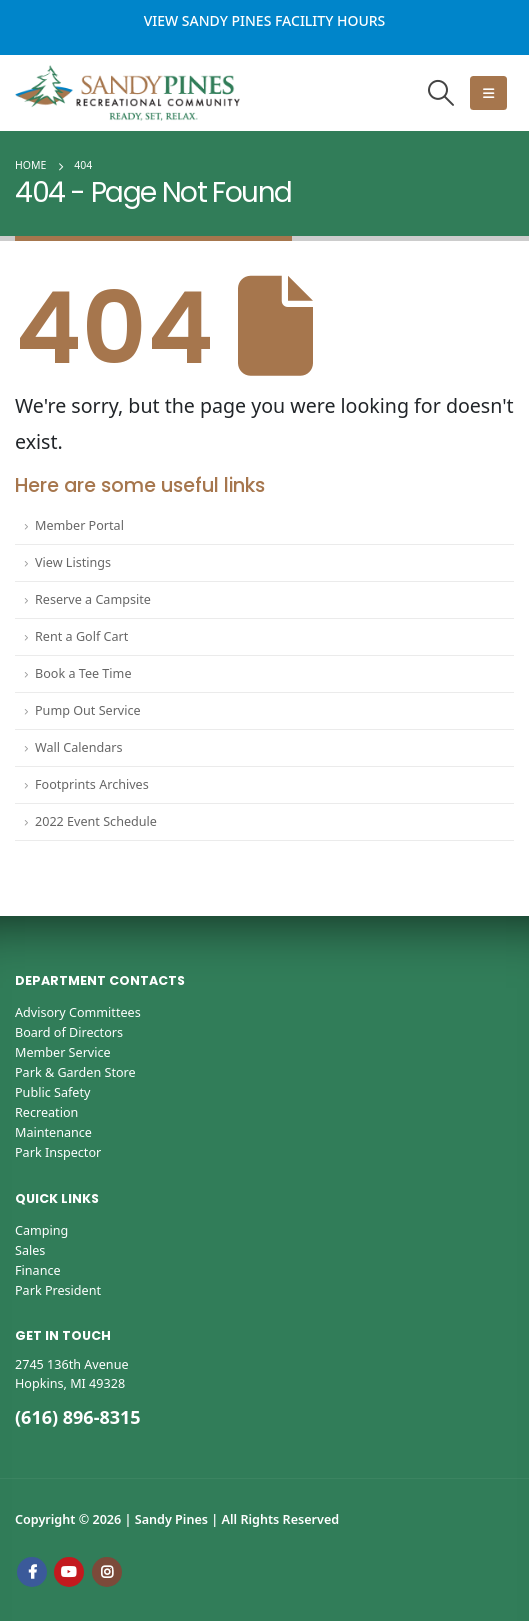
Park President (58, 1290)
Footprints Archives (92, 784)
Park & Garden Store (75, 1072)
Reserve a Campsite (93, 599)
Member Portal (79, 525)
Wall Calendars (79, 747)
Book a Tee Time (83, 673)
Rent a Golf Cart (81, 636)
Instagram (107, 1572)
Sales (30, 1250)
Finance (38, 1270)
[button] (441, 92)
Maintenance (53, 1132)
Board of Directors (69, 1032)
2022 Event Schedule (96, 821)
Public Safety (52, 1092)
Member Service (63, 1052)
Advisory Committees (78, 1012)
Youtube (69, 1572)
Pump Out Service (88, 710)
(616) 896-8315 (78, 1417)
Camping (41, 1230)
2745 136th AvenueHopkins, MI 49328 (72, 1374)
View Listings (73, 562)
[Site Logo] (127, 93)
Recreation (46, 1112)
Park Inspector (58, 1152)
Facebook (32, 1572)
